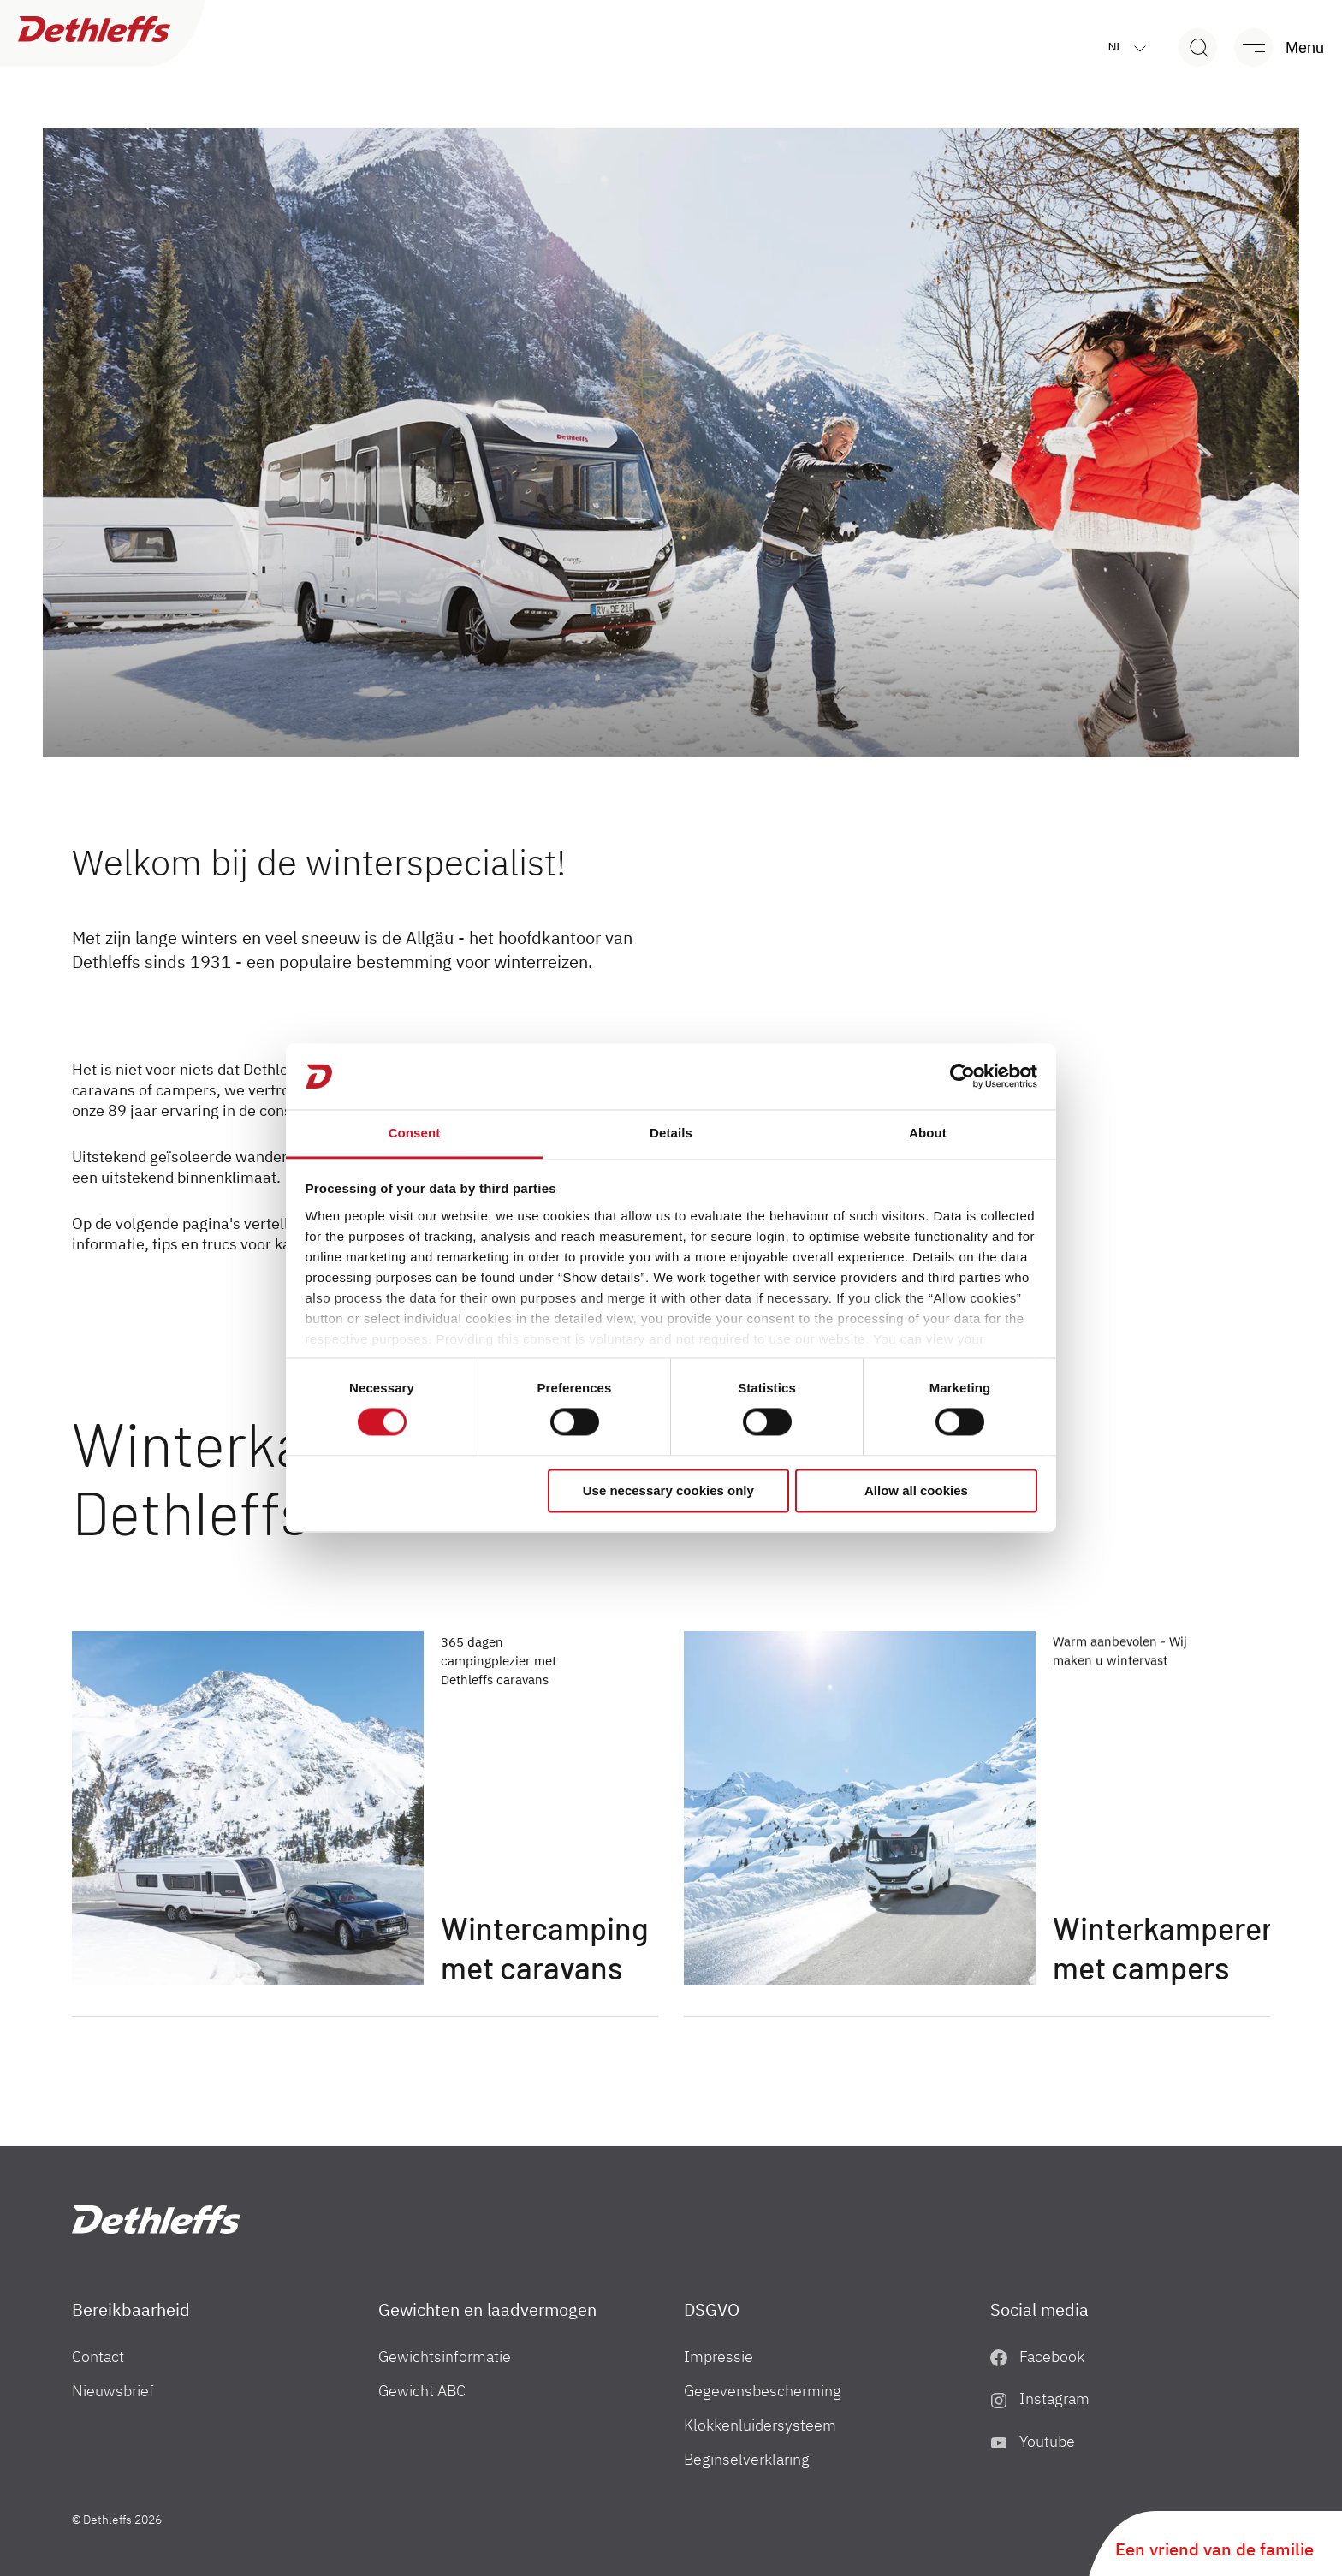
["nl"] (156, 2219)
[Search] (1198, 47)
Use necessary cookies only (668, 1490)
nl (1131, 47)
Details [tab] (671, 1132)
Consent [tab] (415, 1132)
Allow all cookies (916, 1490)
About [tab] (928, 1132)
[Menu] (1271, 47)
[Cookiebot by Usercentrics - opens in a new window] (962, 1076)
